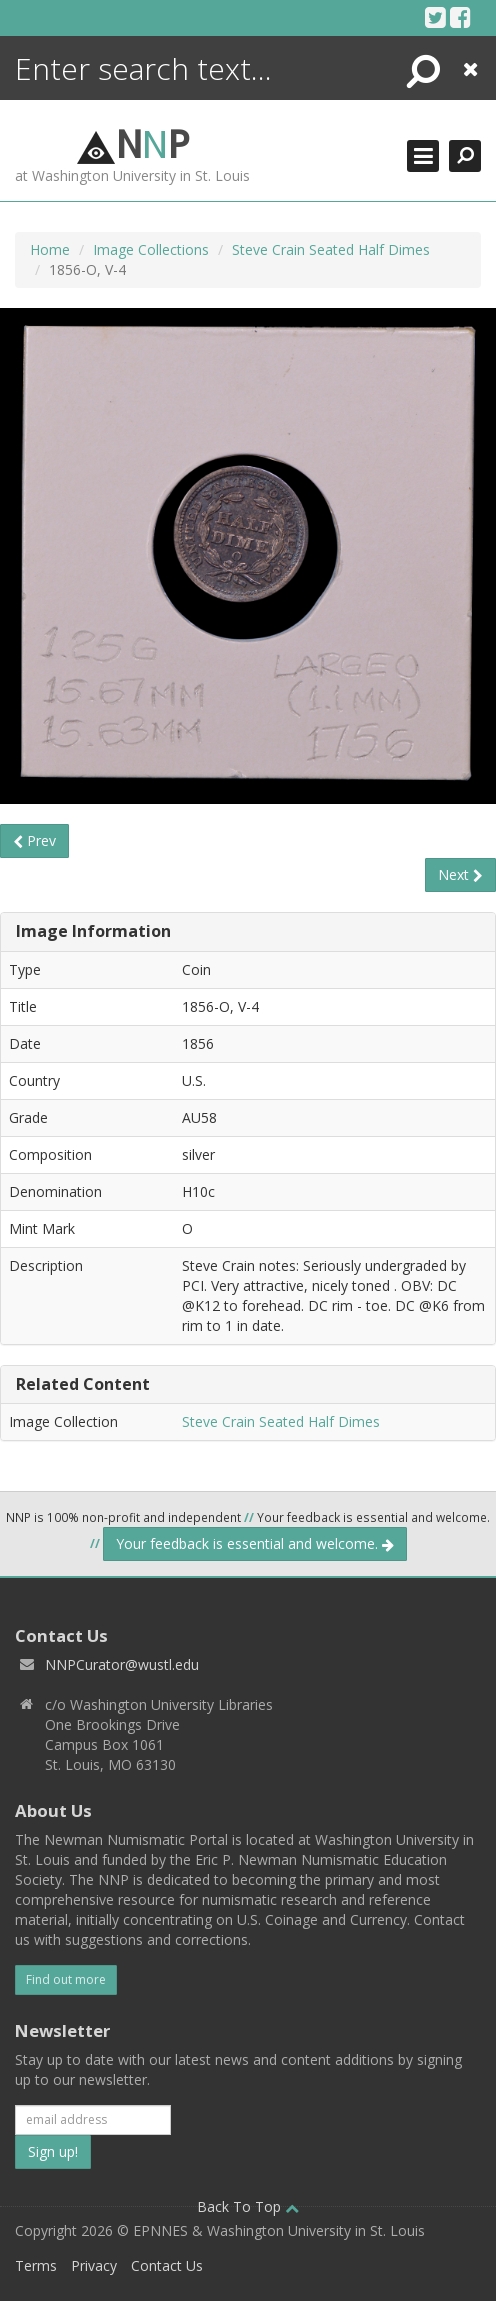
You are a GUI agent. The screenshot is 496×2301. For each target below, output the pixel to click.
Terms (36, 2265)
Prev (34, 840)
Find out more (66, 1979)
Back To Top (248, 2206)
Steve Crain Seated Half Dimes (331, 249)
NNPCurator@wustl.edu (122, 1664)
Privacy (94, 2265)
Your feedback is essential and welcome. (255, 1543)
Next (460, 874)
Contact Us (167, 2265)
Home (50, 249)
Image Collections (151, 249)
